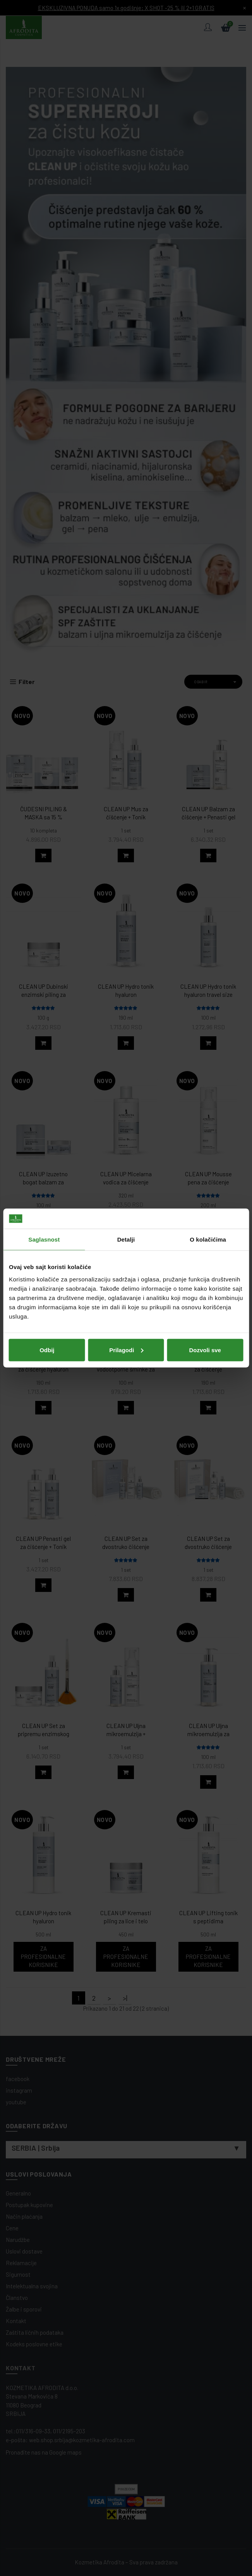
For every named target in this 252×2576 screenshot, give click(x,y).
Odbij (46, 1349)
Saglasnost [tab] (44, 1239)
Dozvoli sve (205, 1349)
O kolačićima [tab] (208, 1239)
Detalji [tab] (126, 1239)
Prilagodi (126, 1349)
